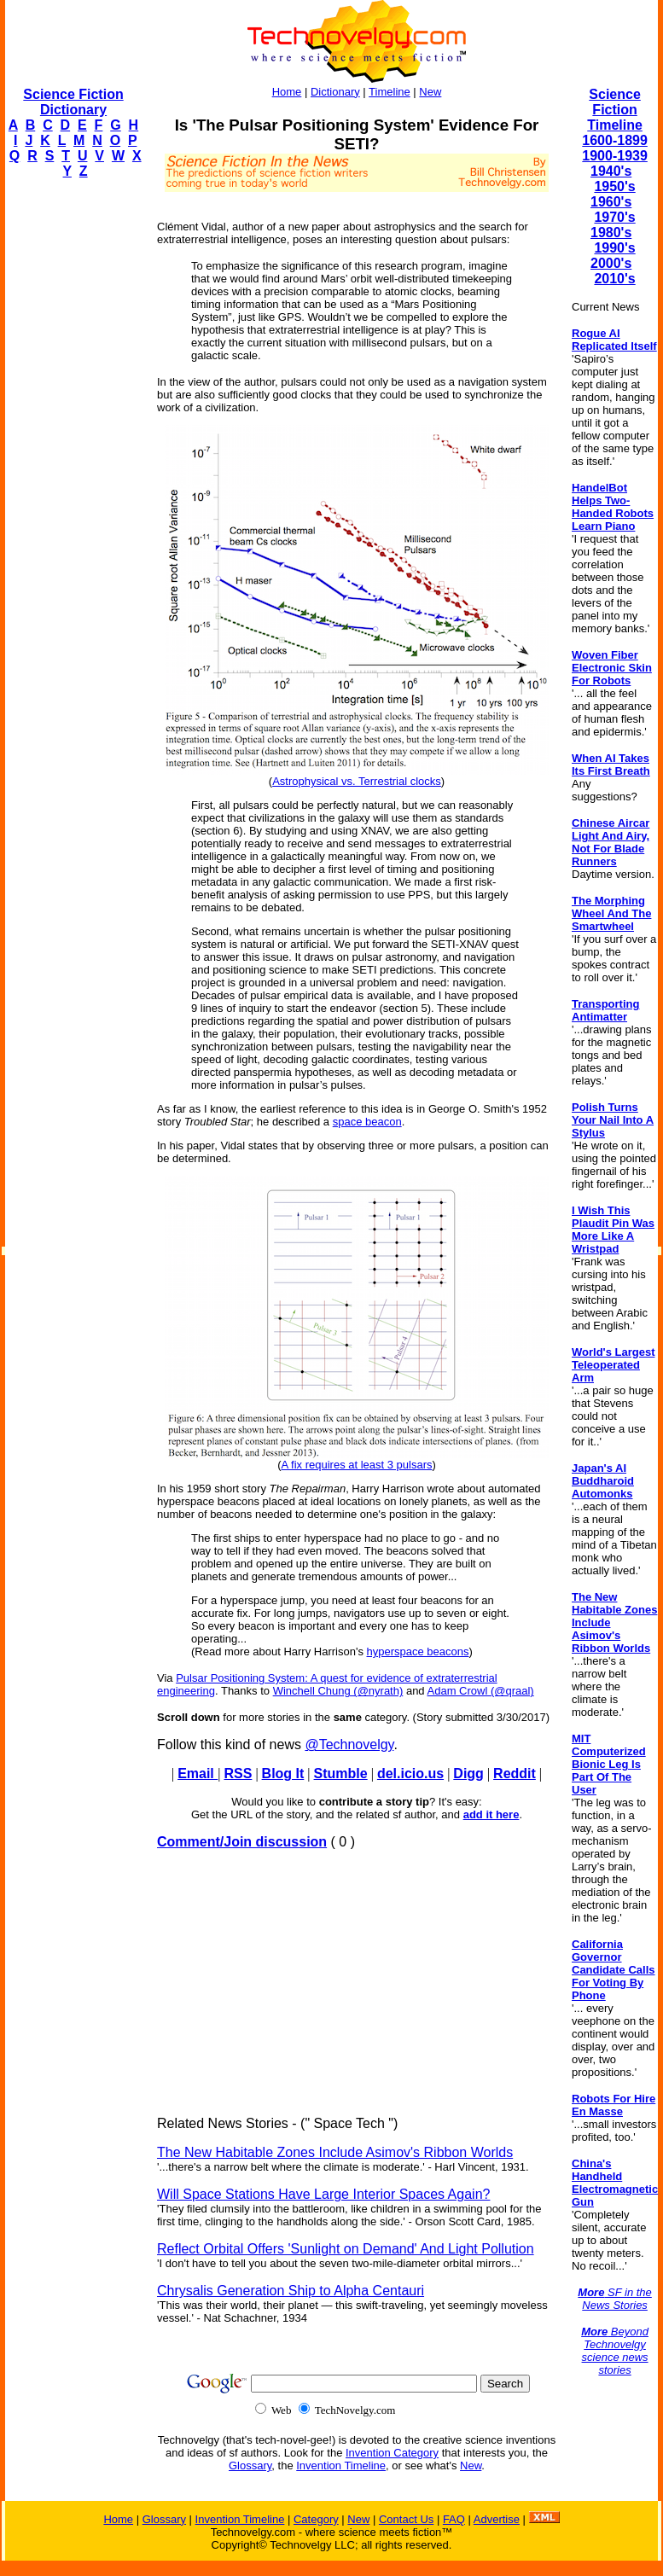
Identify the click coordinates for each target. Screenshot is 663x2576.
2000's (610, 263)
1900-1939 (615, 155)
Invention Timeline (341, 2465)
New (430, 91)
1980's (610, 232)
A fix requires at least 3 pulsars (356, 1464)
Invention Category (392, 2452)
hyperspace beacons (418, 1651)
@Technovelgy (349, 1744)
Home (287, 91)
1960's (610, 202)
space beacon (367, 1121)
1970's (614, 217)
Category (316, 2519)
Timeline (389, 91)
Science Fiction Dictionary (73, 102)
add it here (491, 1814)
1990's (614, 248)
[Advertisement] (73, 449)
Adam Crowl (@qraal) (480, 1690)
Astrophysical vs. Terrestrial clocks (356, 781)
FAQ (454, 2519)
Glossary (250, 2465)
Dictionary (335, 91)
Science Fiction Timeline (615, 109)
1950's (614, 186)
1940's (610, 171)
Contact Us (406, 2519)
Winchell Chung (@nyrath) (338, 1690)
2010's (614, 278)
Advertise (497, 2519)
